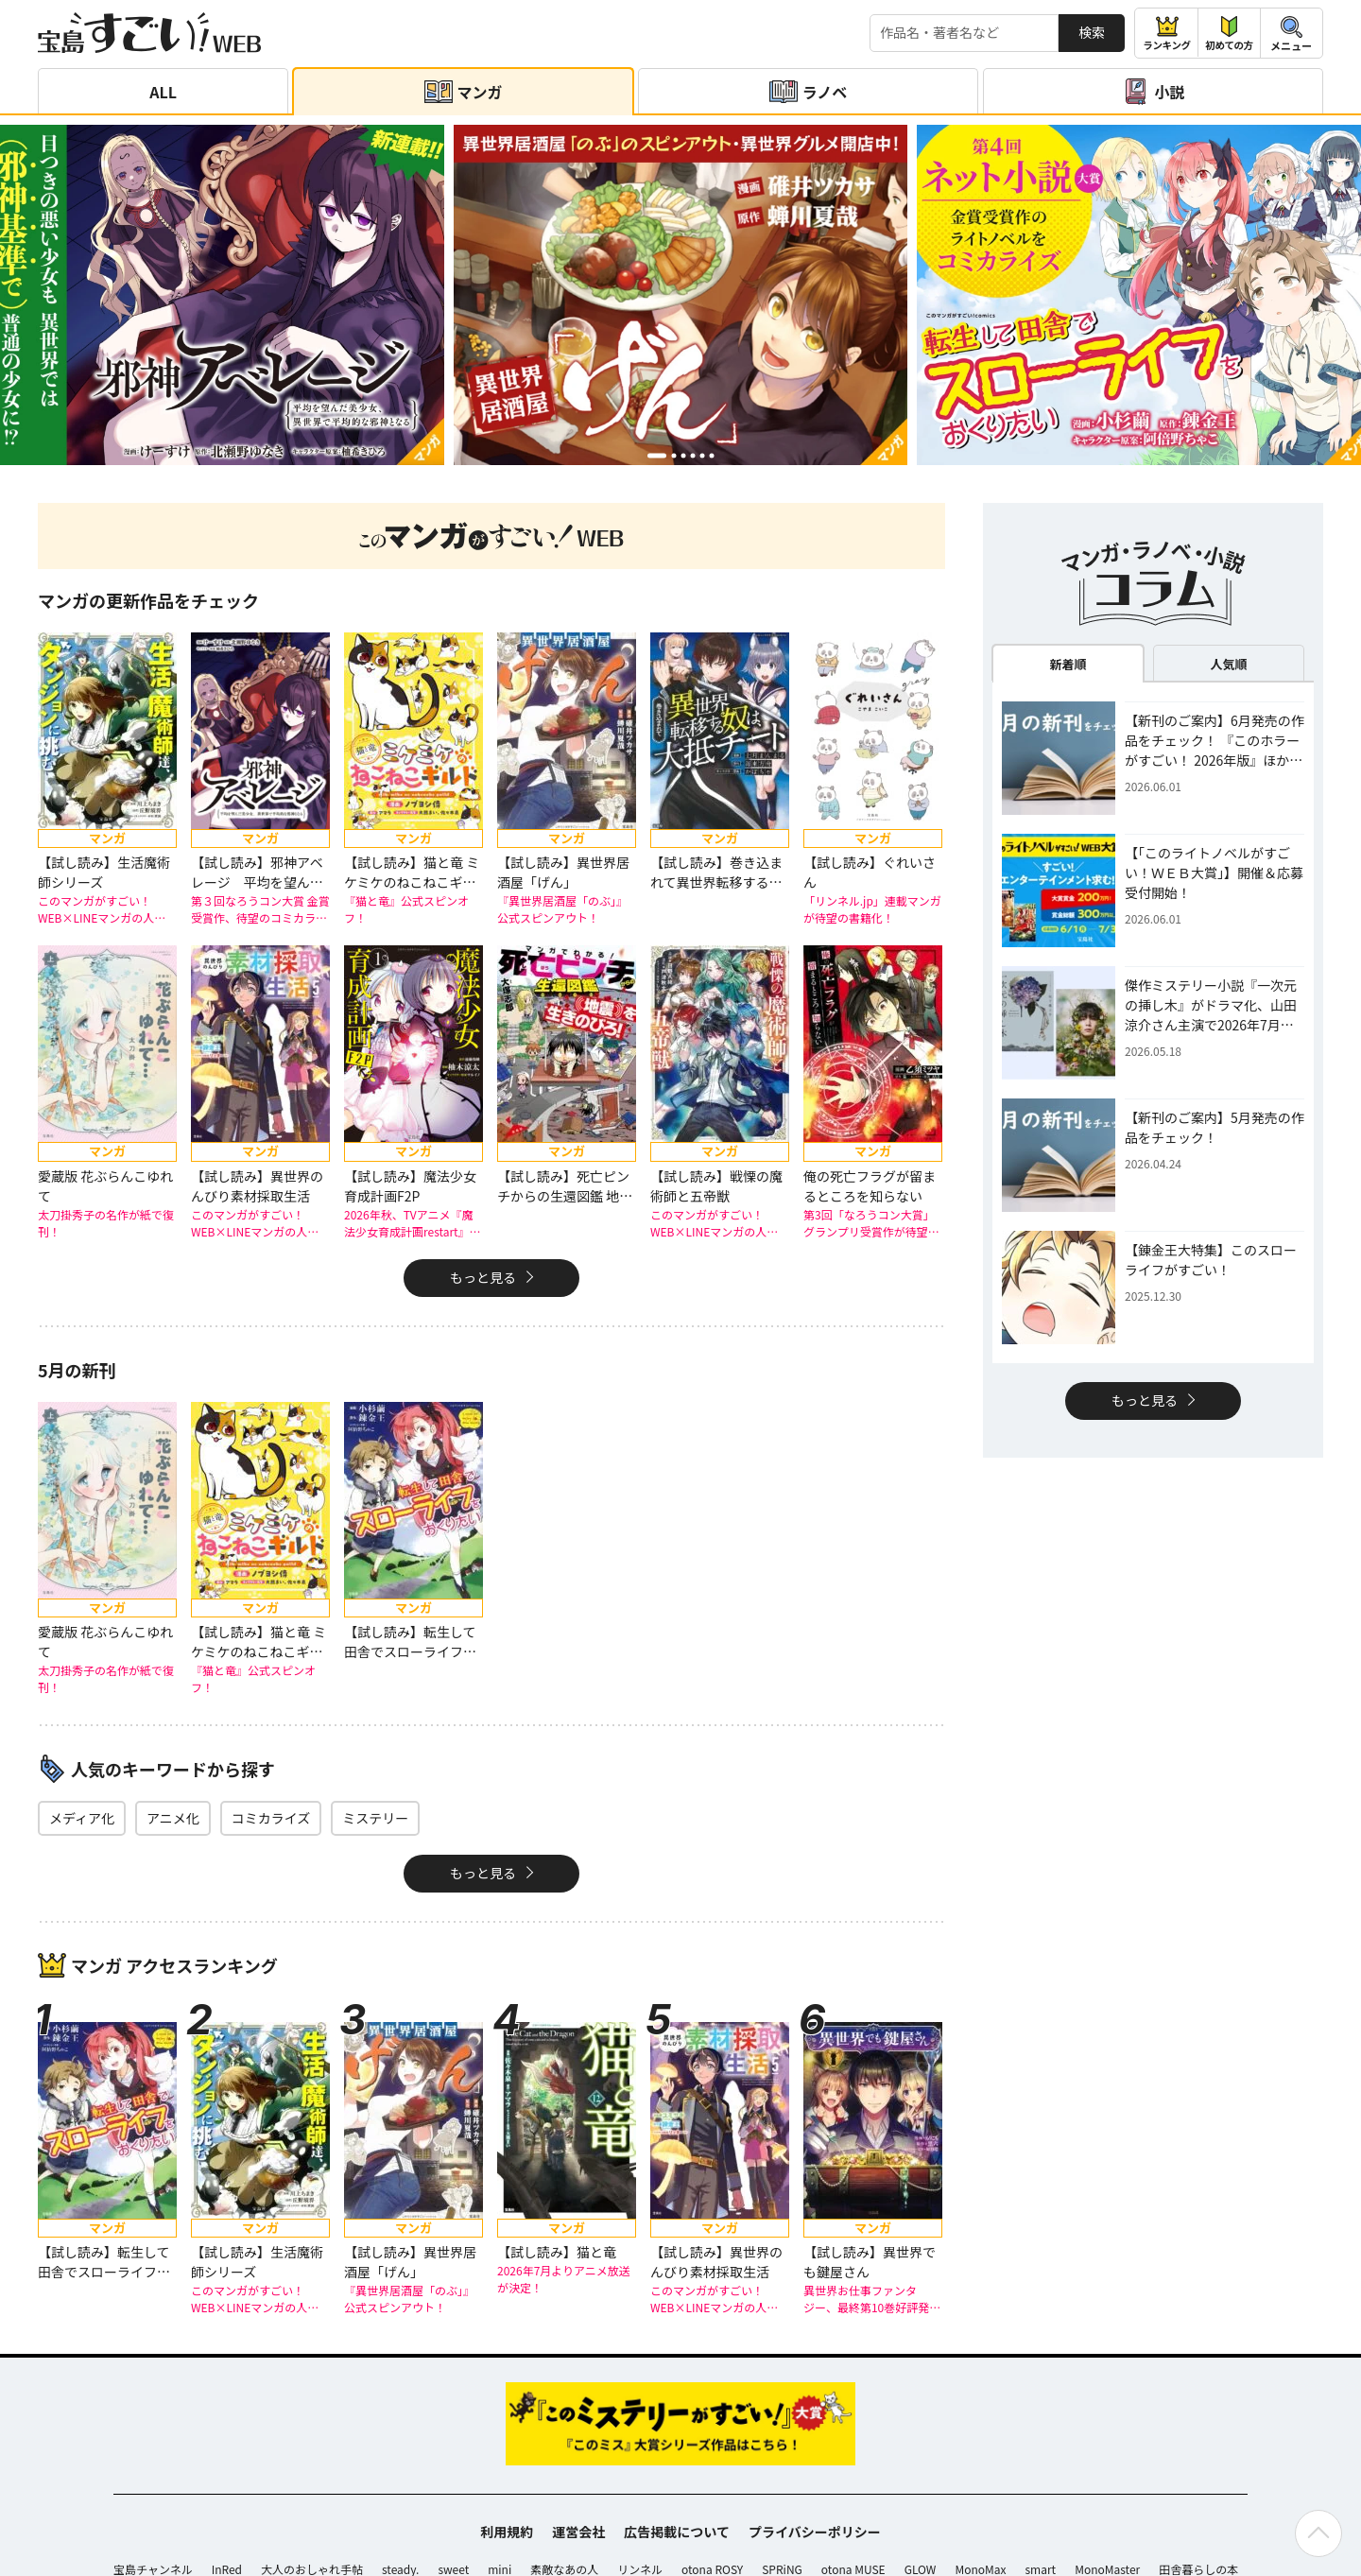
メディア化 (81, 1817)
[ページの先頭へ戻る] (1318, 2533)
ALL (163, 91)
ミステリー (375, 1817)
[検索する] (964, 33)
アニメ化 (172, 1817)
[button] (656, 455)
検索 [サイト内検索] (1091, 32)
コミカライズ (271, 1817)
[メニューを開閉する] (1291, 33)
